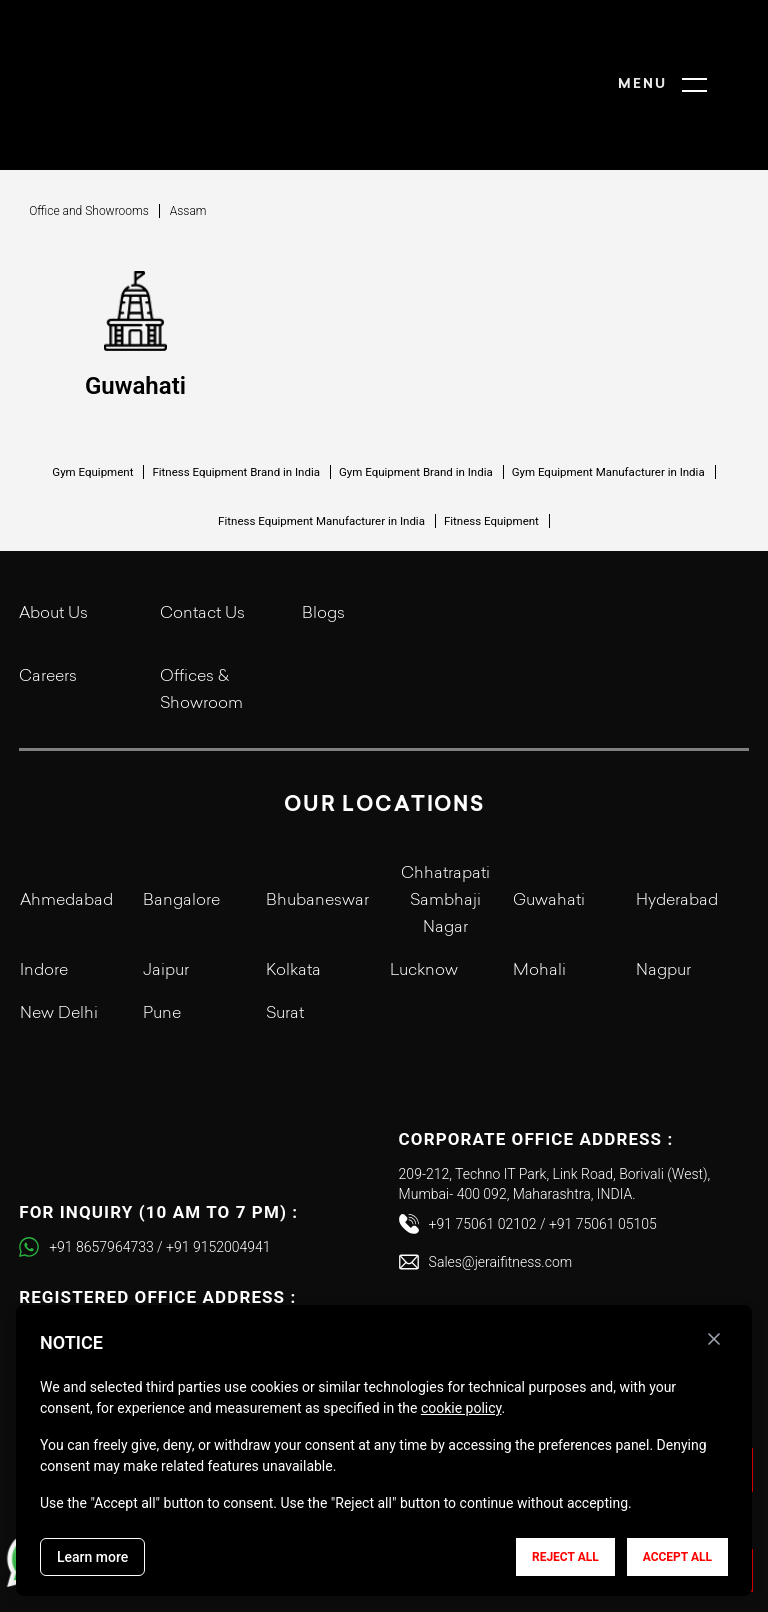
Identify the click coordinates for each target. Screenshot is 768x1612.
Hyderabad (677, 825)
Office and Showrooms (89, 135)
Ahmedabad (66, 825)
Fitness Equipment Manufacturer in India (321, 445)
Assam (188, 135)
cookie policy (461, 1408)
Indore (44, 895)
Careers (48, 601)
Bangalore (181, 825)
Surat (285, 938)
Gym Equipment (92, 396)
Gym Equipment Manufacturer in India (608, 396)
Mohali (539, 895)
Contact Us (202, 538)
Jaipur (166, 895)
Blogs (323, 538)
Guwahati (549, 825)
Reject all (565, 1557)
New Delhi (59, 938)
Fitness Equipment (491, 445)
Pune (162, 938)
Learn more (92, 1557)
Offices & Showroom (201, 614)
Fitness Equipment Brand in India (236, 396)
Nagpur (663, 895)
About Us (53, 538)
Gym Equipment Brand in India (416, 396)
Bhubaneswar (317, 825)
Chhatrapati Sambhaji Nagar (445, 825)
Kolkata (293, 895)
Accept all (677, 1557)
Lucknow (424, 895)
